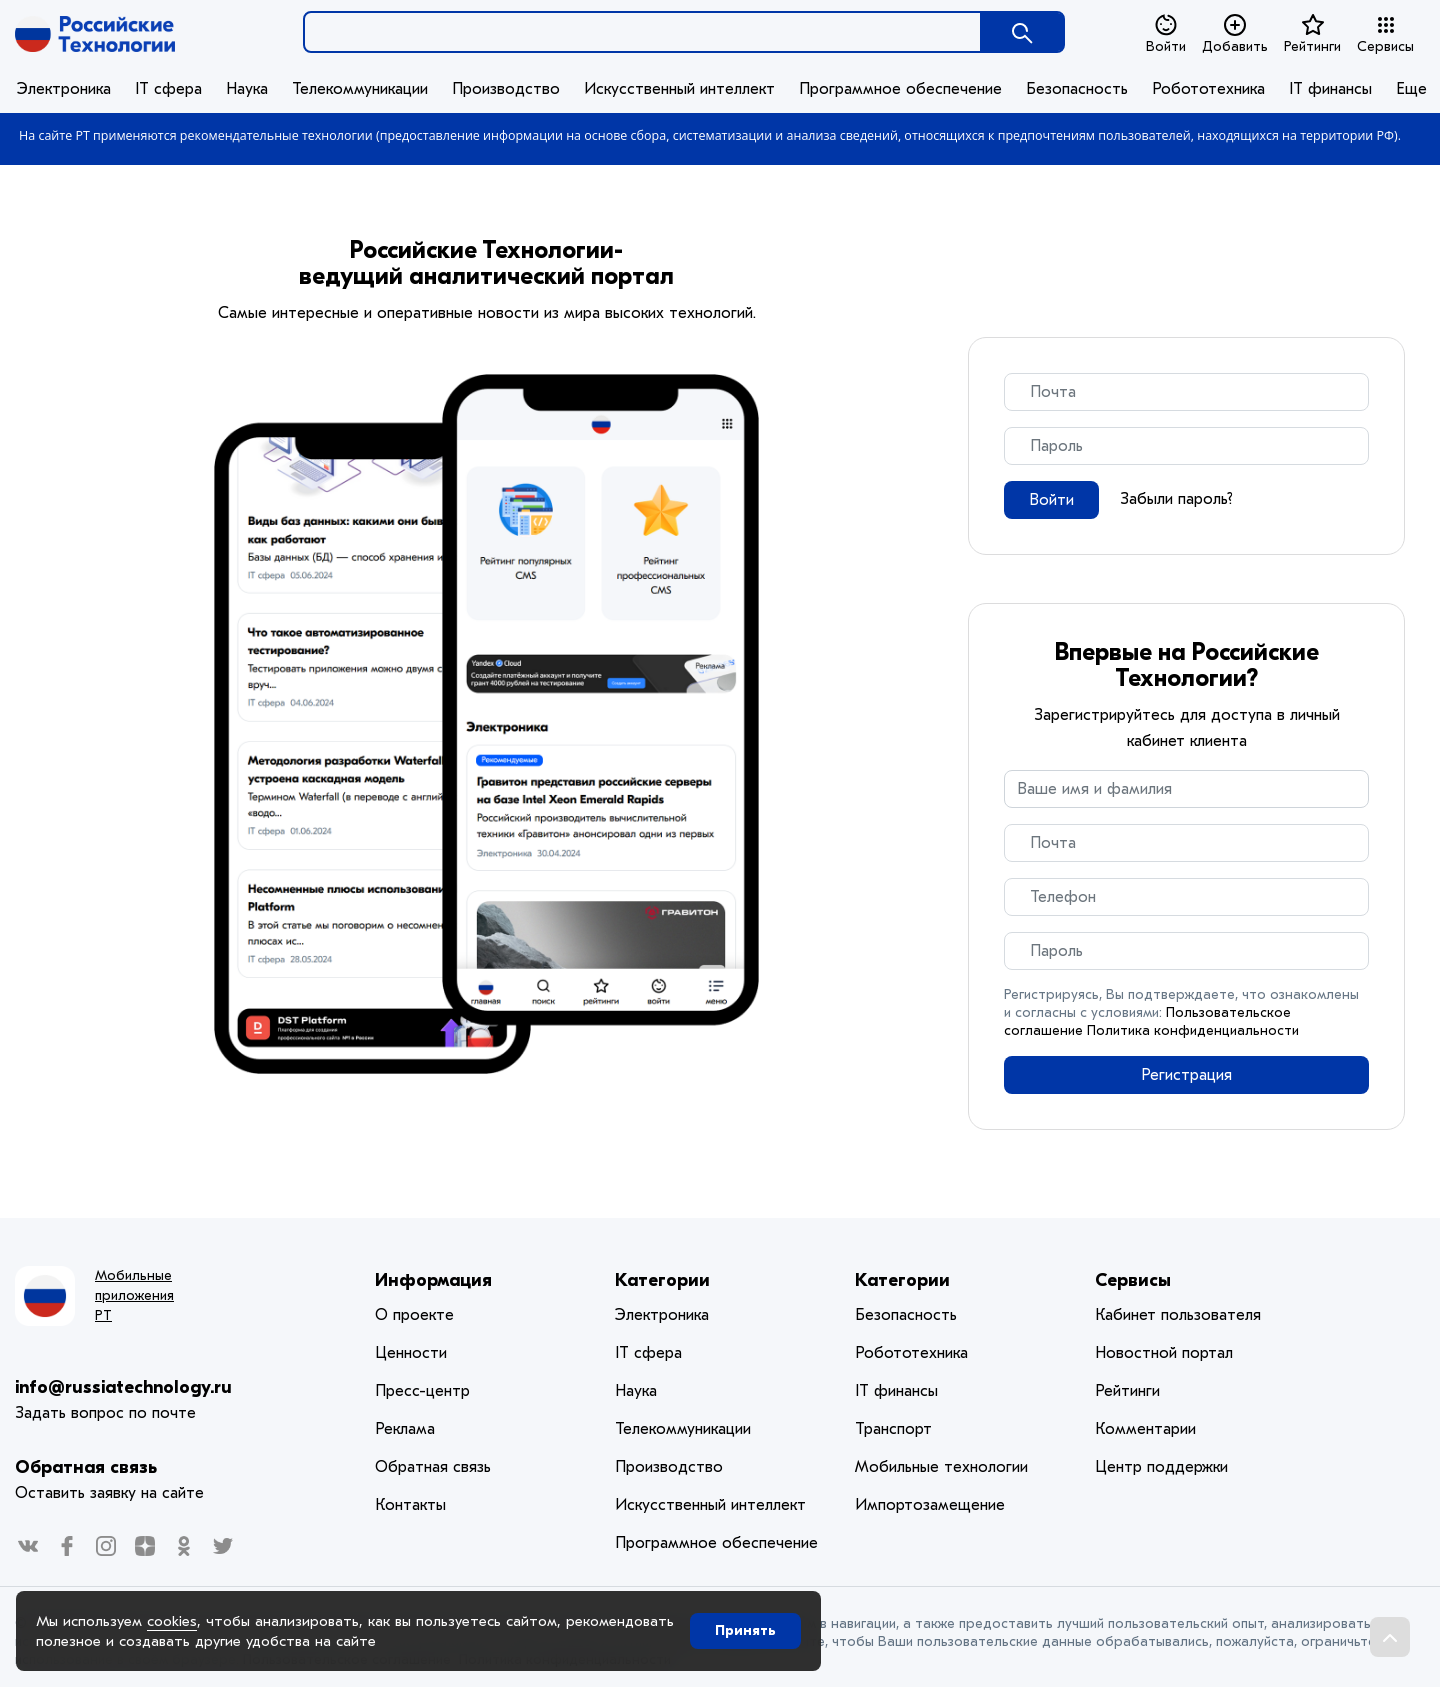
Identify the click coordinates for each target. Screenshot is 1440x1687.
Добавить (1235, 34)
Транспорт (893, 1429)
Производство (506, 89)
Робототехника (1208, 89)
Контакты (410, 1505)
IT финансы (1330, 89)
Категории (662, 1280)
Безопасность (1077, 89)
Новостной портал (1164, 1353)
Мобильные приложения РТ (134, 1295)
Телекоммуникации (360, 89)
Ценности (411, 1353)
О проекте (414, 1315)
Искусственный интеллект (679, 89)
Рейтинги (1312, 34)
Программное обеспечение (900, 89)
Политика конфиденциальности (1193, 1030)
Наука (247, 89)
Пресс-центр (422, 1391)
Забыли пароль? (1176, 499)
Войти (1166, 34)
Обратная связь (86, 1467)
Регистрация (1186, 1075)
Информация (433, 1280)
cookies (172, 1621)
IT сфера (168, 89)
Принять (745, 1630)
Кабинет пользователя (1178, 1315)
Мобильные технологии (941, 1467)
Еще (1411, 89)
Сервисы (1385, 34)
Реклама (405, 1429)
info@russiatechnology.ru (123, 1387)
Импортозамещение (930, 1505)
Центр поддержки (1161, 1467)
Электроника (64, 89)
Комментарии (1145, 1429)
